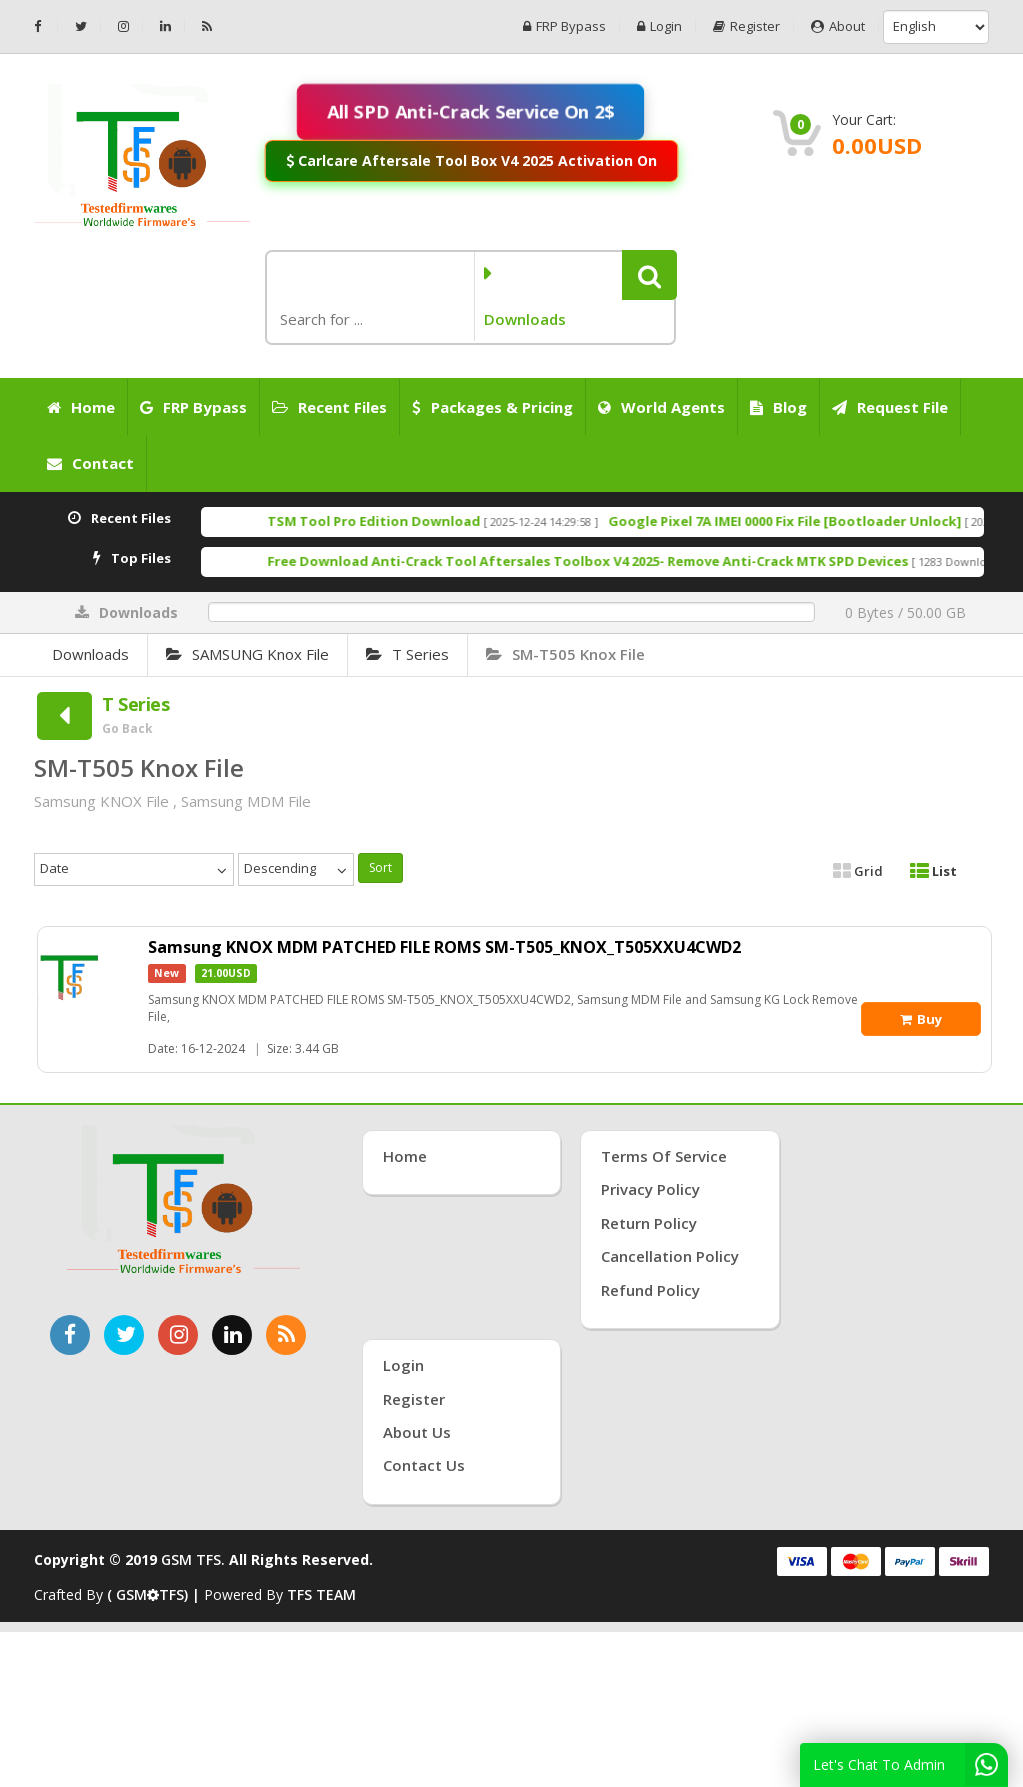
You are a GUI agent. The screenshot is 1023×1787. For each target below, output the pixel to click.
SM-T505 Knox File (565, 654)
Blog (778, 407)
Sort (380, 867)
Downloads (90, 654)
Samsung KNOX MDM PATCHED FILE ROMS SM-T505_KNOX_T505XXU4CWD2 (444, 947)
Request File (890, 407)
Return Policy (649, 1223)
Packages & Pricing (492, 407)
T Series (407, 654)
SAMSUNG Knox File (247, 654)
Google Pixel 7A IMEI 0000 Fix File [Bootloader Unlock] (833, 521)
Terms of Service (664, 1156)
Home (81, 407)
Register (746, 26)
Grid (858, 871)
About (838, 26)
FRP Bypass (564, 26)
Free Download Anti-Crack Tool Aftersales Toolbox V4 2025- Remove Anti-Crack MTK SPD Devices (636, 561)
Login (659, 26)
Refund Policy (650, 1290)
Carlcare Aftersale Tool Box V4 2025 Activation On (471, 160)
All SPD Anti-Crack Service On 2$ (470, 111)
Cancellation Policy (670, 1256)
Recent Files (329, 407)
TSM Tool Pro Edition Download (422, 521)
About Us (417, 1432)
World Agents (661, 407)
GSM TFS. (193, 1559)
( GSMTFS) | (155, 1594)
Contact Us (424, 1465)
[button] (649, 275)
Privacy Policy (650, 1189)
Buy (921, 1019)
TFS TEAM (321, 1594)
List (933, 871)
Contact (90, 463)
